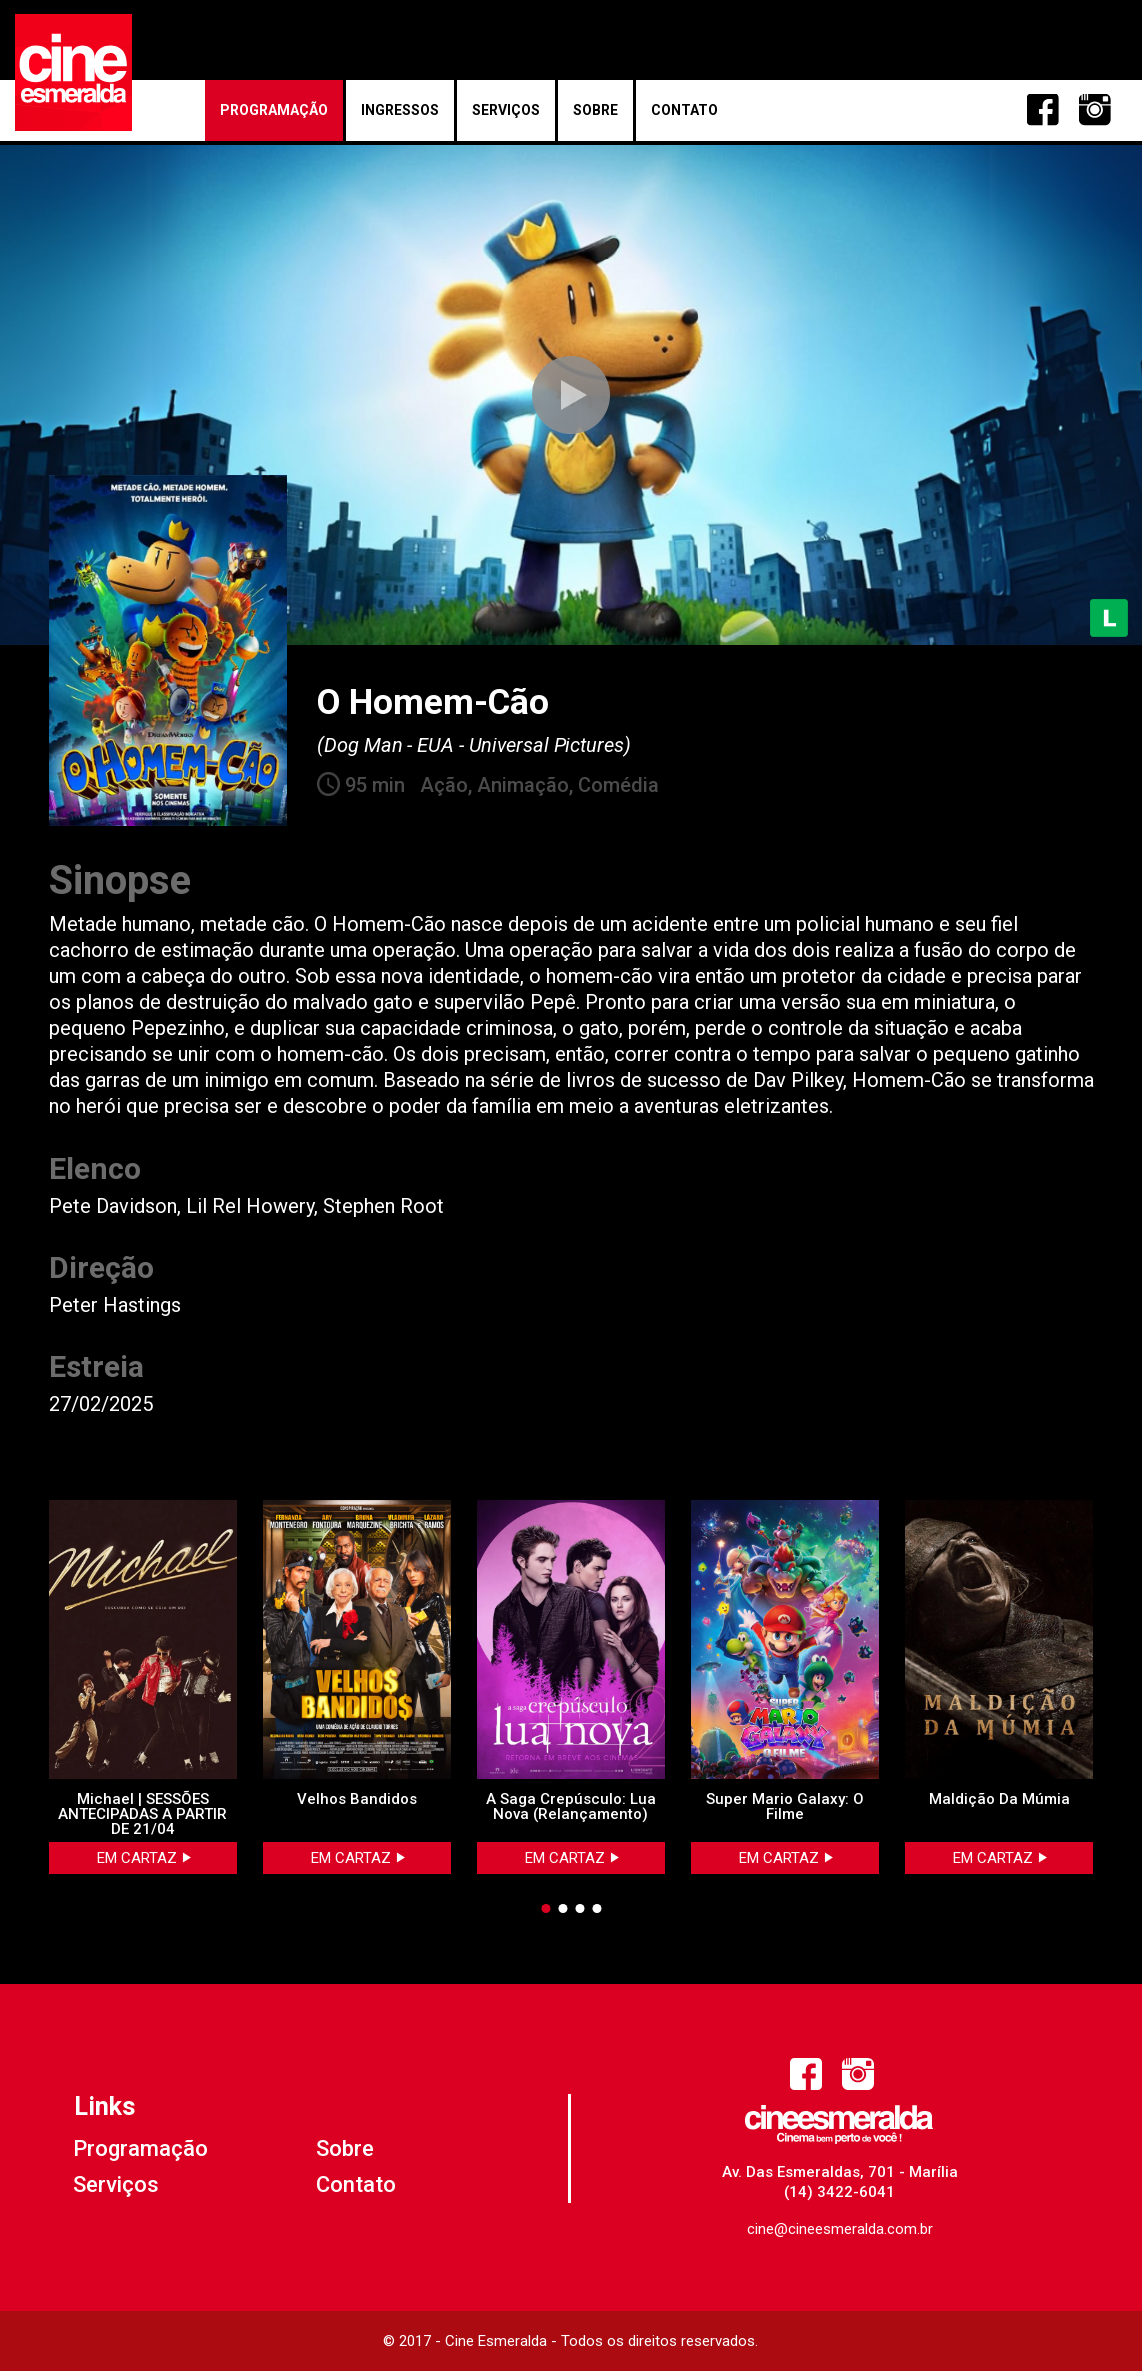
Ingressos (400, 110)
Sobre (595, 110)
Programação (274, 110)
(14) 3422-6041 (839, 2192)
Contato (684, 110)
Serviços (506, 110)
